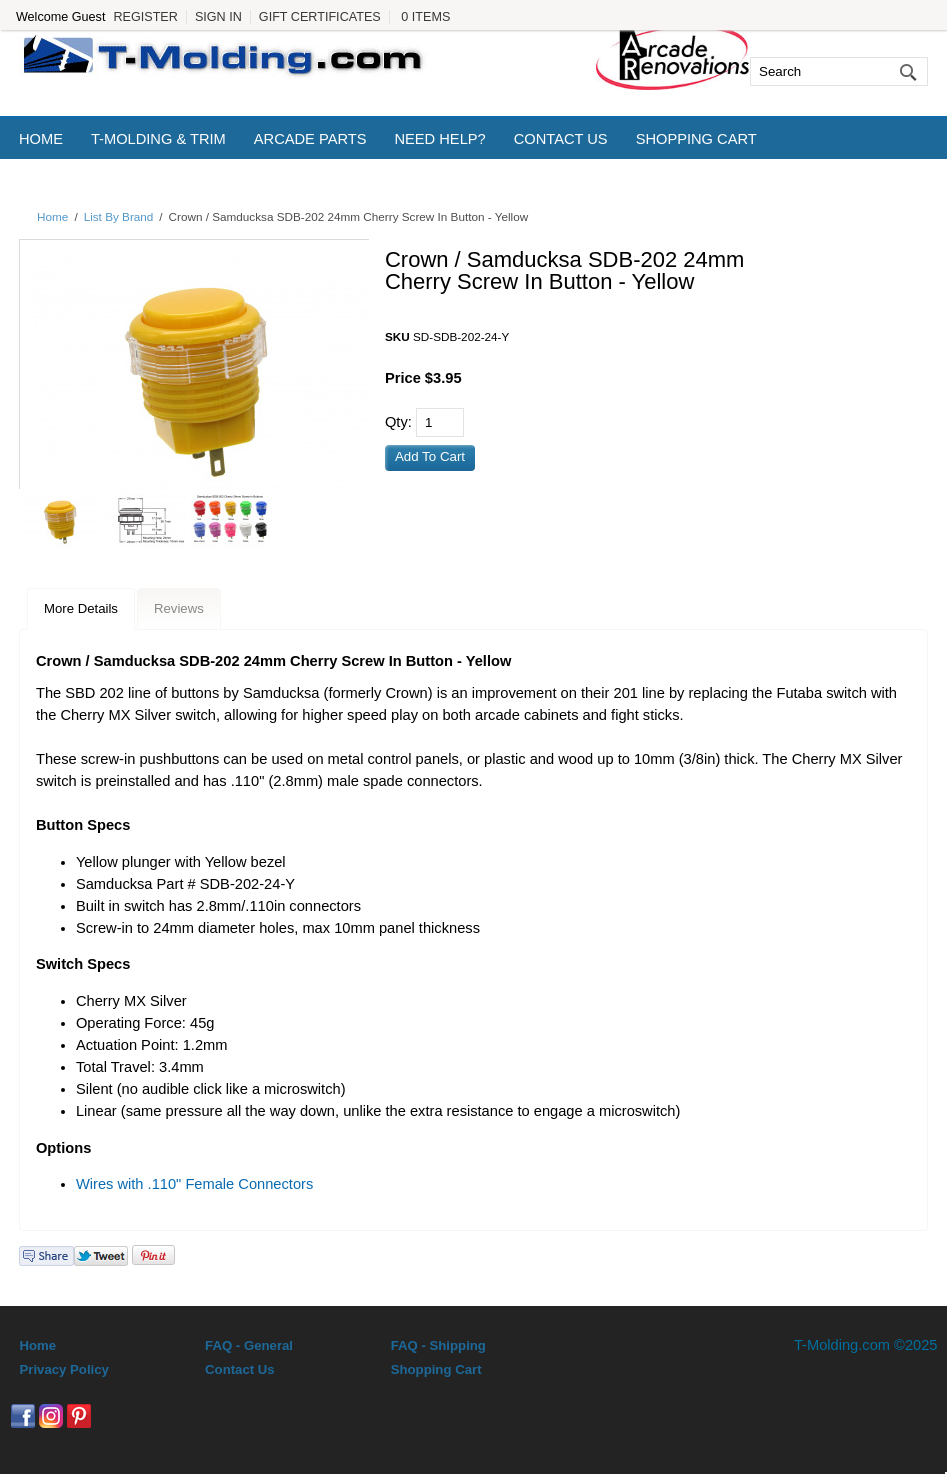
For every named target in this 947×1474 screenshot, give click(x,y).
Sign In (218, 17)
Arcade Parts (310, 139)
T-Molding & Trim (158, 139)
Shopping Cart (696, 139)
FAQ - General (249, 1345)
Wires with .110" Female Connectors (194, 1184)
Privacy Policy (63, 1369)
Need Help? (439, 139)
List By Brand (119, 216)
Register (145, 17)
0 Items (425, 17)
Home (41, 139)
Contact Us (561, 139)
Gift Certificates (320, 17)
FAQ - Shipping (438, 1345)
